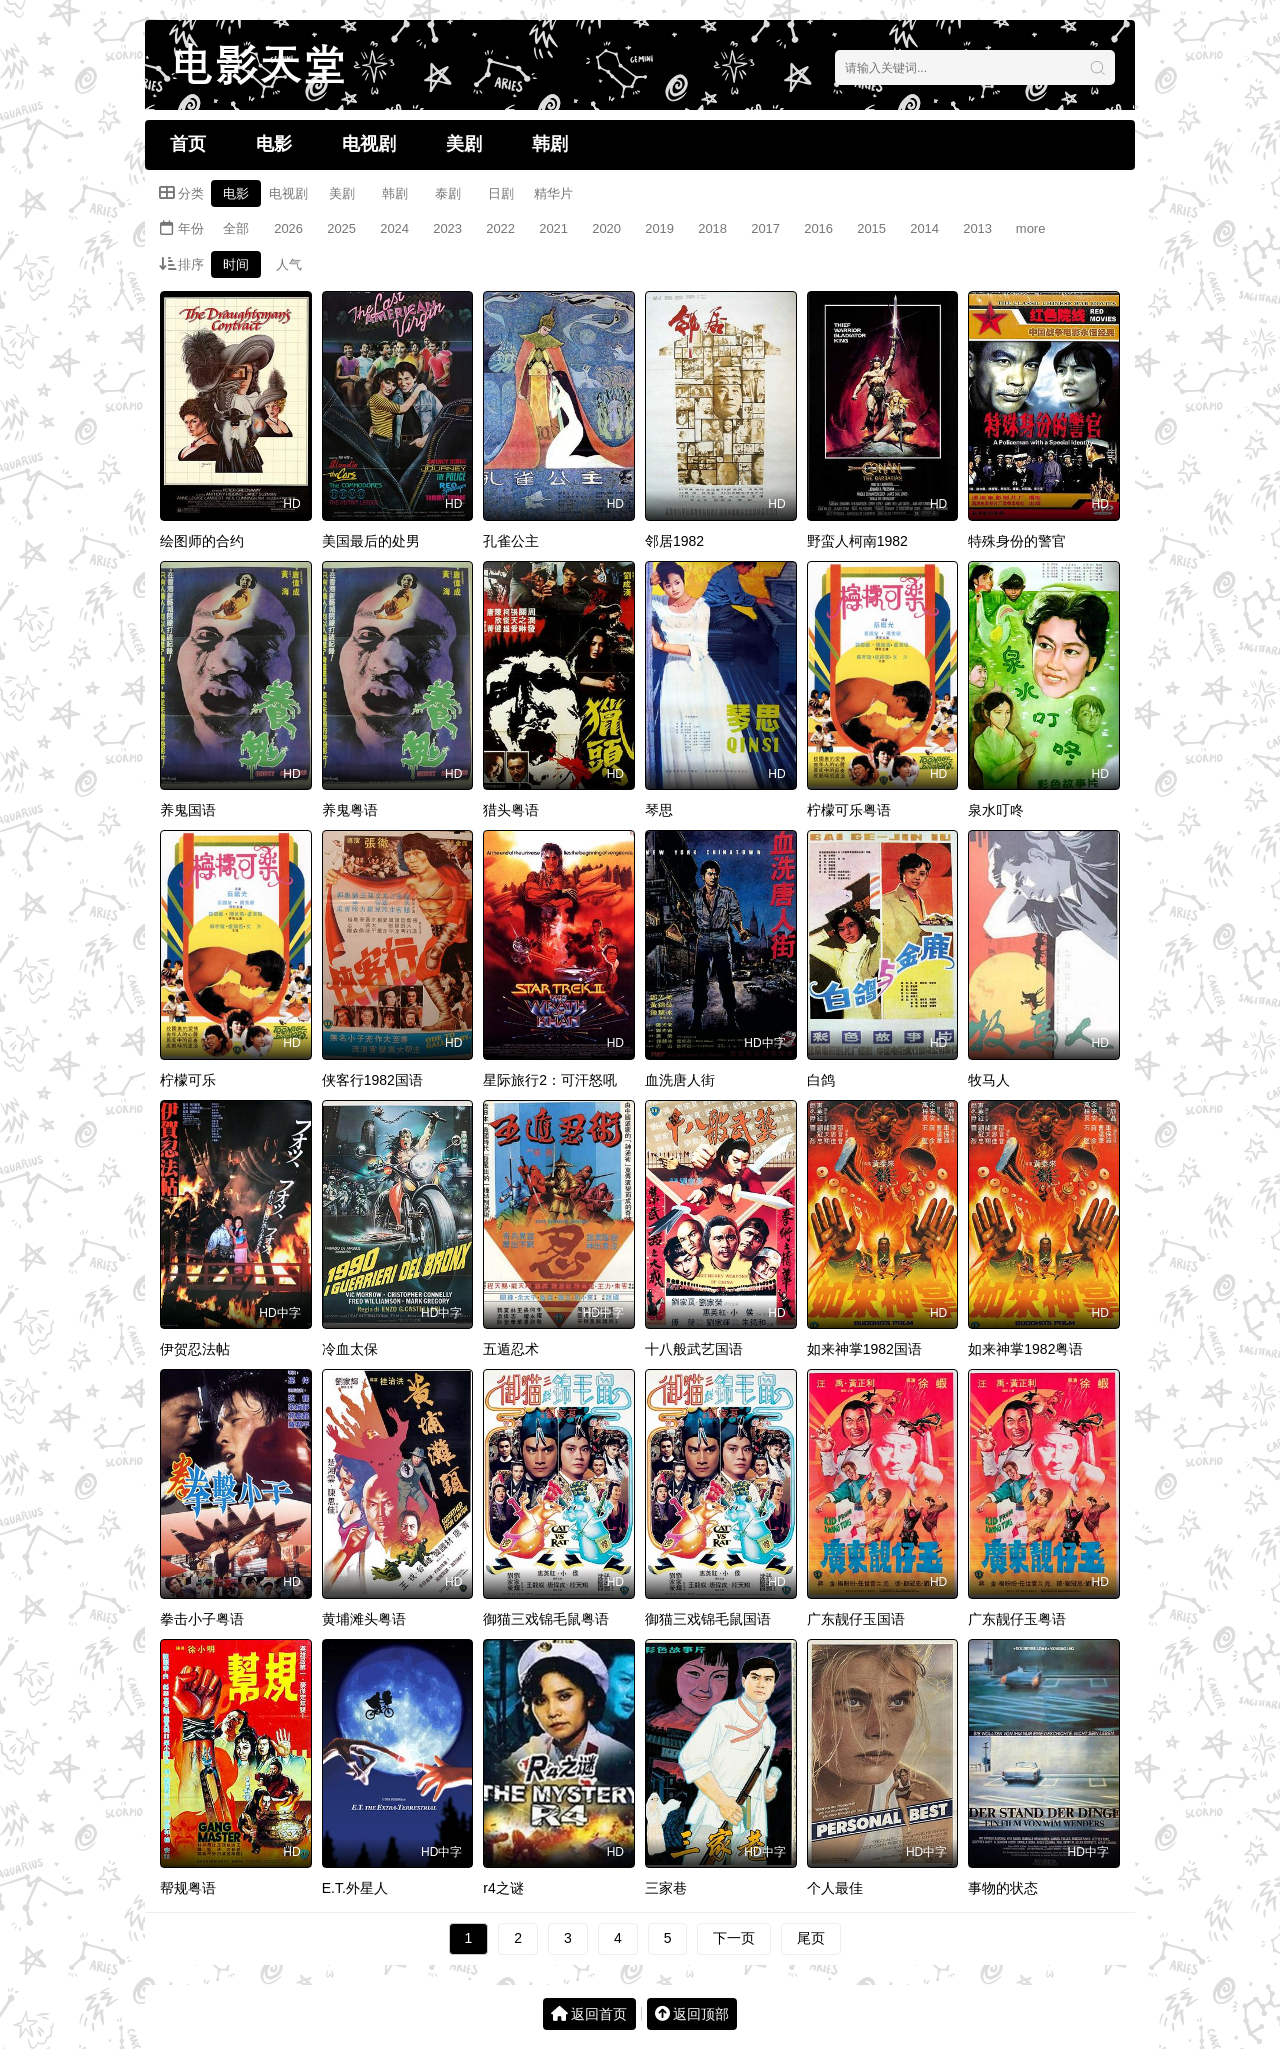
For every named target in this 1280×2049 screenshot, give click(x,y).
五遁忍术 (511, 1349)
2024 (394, 228)
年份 (181, 228)
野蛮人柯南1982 (857, 541)
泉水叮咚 (996, 810)
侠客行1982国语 (372, 1080)
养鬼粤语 (350, 810)
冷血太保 (350, 1349)
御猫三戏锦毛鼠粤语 (546, 1619)
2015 (871, 228)
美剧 (464, 144)
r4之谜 (503, 1888)
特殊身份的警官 (1017, 541)
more (1031, 228)
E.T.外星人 (355, 1888)
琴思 (659, 810)
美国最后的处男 (371, 541)
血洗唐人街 (680, 1080)
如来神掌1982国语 (864, 1349)
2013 (977, 228)
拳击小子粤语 (202, 1619)
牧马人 (989, 1080)
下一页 (734, 1938)
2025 (341, 228)
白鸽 (821, 1080)
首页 (188, 144)
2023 (447, 228)
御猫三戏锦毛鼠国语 (708, 1619)
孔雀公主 (511, 541)
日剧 (501, 193)
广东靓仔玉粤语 (1017, 1619)
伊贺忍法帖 (195, 1349)
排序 (181, 264)
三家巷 (666, 1888)
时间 (236, 264)
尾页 (811, 1938)
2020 (606, 228)
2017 (765, 228)
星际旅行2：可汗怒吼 (550, 1080)
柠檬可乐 (188, 1080)
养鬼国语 (188, 810)
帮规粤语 (188, 1888)
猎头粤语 (511, 810)
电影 (274, 144)
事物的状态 (1003, 1888)
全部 (236, 228)
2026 (288, 228)
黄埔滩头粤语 (364, 1619)
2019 (659, 228)
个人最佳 (835, 1888)
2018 (712, 228)
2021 (553, 228)
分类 (181, 193)
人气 (289, 264)
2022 (500, 228)
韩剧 (550, 144)
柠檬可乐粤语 (849, 810)
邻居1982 (674, 541)
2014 (924, 228)
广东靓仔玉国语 (856, 1619)
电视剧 (369, 144)
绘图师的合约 (202, 541)
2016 (818, 228)
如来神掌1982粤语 (1025, 1349)
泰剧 (448, 193)
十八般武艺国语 (694, 1349)
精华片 (553, 193)
